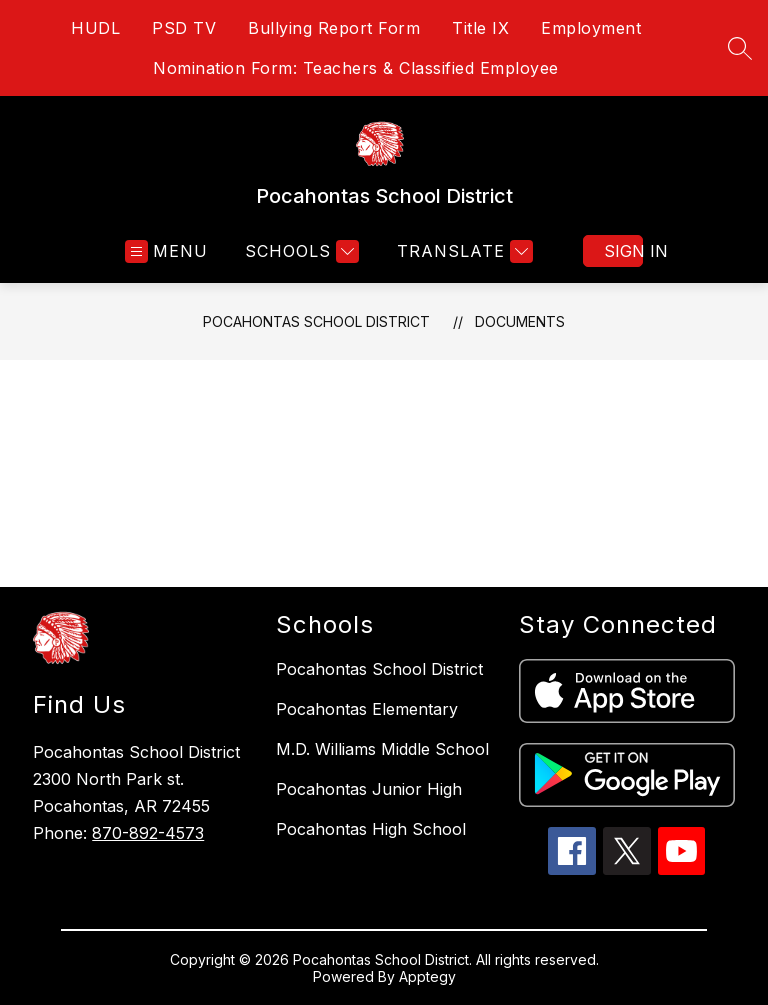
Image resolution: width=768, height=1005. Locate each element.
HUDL (95, 28)
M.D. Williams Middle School (382, 749)
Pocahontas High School (371, 829)
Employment (591, 28)
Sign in (623, 251)
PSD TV (184, 28)
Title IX (480, 28)
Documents (520, 321)
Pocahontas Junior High (369, 789)
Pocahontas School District (316, 321)
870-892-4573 (148, 833)
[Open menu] (166, 251)
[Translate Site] (462, 251)
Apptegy (427, 976)
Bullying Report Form (334, 28)
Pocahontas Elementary (367, 709)
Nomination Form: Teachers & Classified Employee (356, 68)
